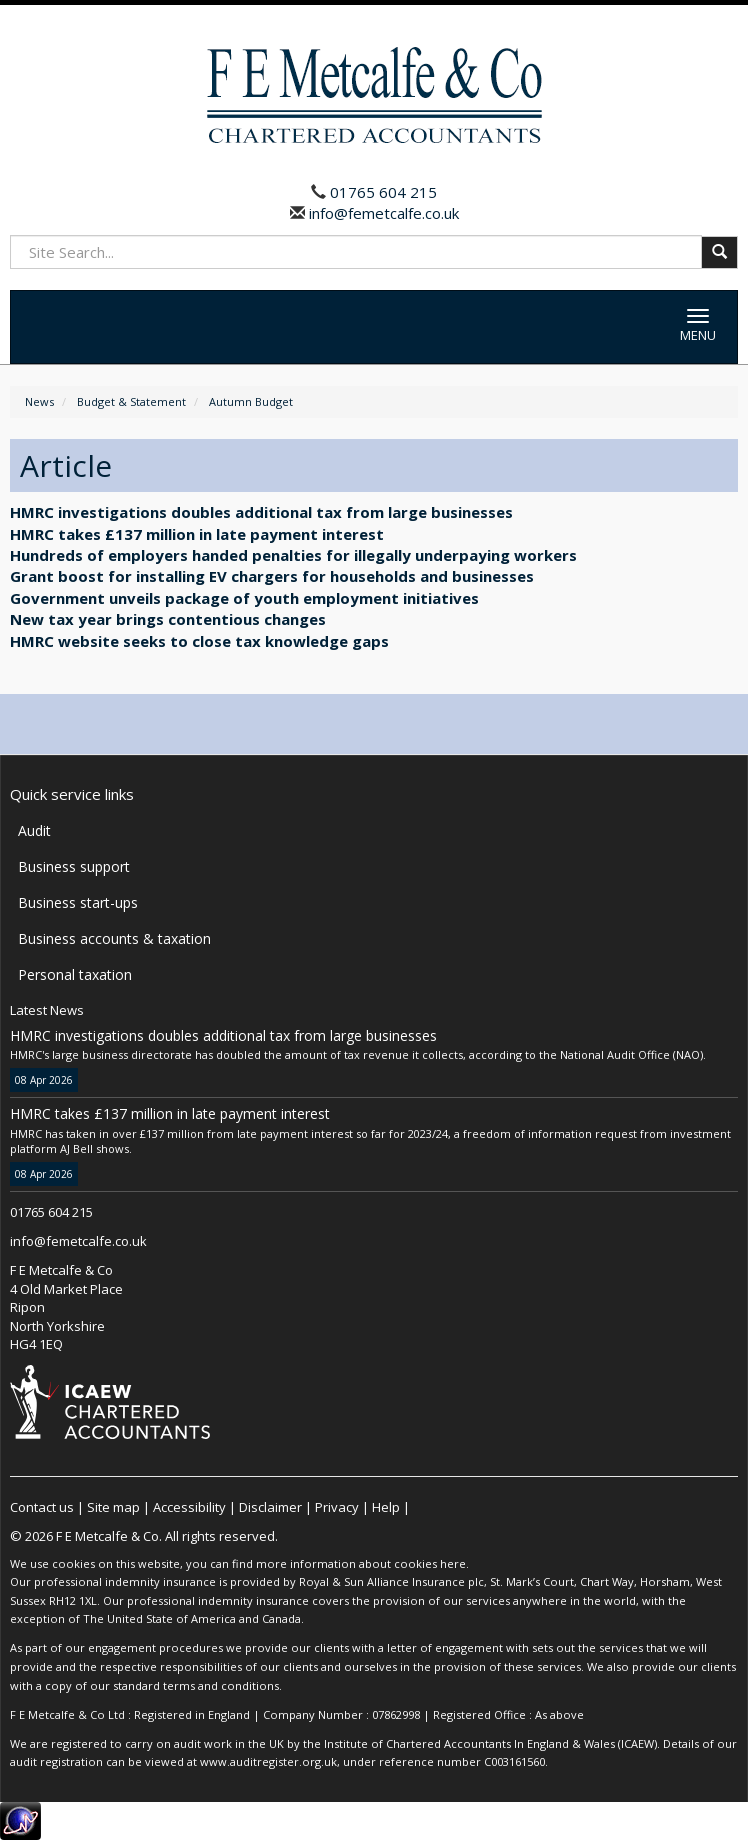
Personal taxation (75, 974)
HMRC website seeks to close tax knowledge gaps (199, 641)
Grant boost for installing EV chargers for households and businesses (272, 576)
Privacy (337, 1507)
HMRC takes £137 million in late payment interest (197, 534)
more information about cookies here (361, 1563)
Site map (113, 1507)
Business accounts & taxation (114, 938)
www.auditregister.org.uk (268, 1761)
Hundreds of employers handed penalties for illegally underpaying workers (293, 555)
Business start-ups (78, 902)
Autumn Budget (251, 401)
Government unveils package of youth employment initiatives (244, 598)
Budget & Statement (131, 401)
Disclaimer (270, 1507)
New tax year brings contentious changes (168, 619)
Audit (34, 830)
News (39, 401)
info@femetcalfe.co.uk (382, 213)
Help (386, 1507)
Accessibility (189, 1507)
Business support (74, 866)
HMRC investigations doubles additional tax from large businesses (261, 512)
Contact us (42, 1507)
